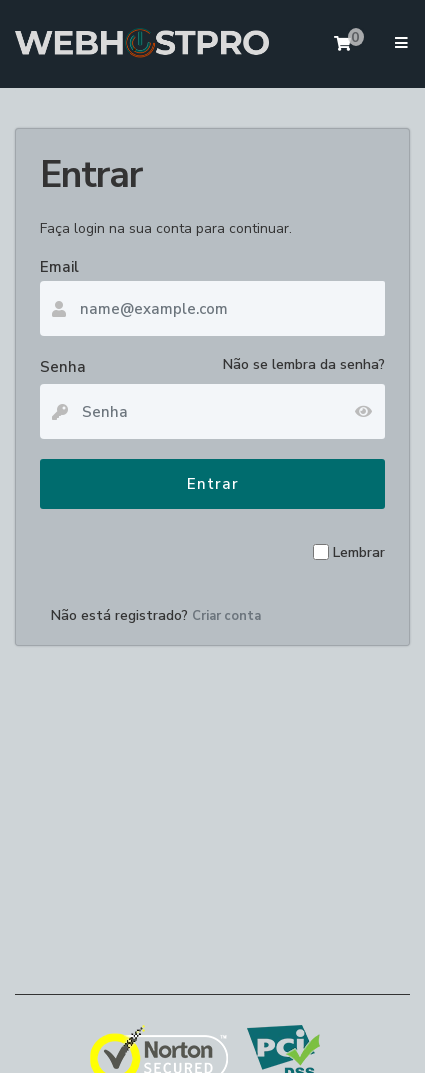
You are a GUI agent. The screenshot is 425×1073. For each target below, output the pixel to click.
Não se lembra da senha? (304, 364)
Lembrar (359, 552)
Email (59, 267)
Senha (63, 367)
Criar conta (226, 616)
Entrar (213, 484)
